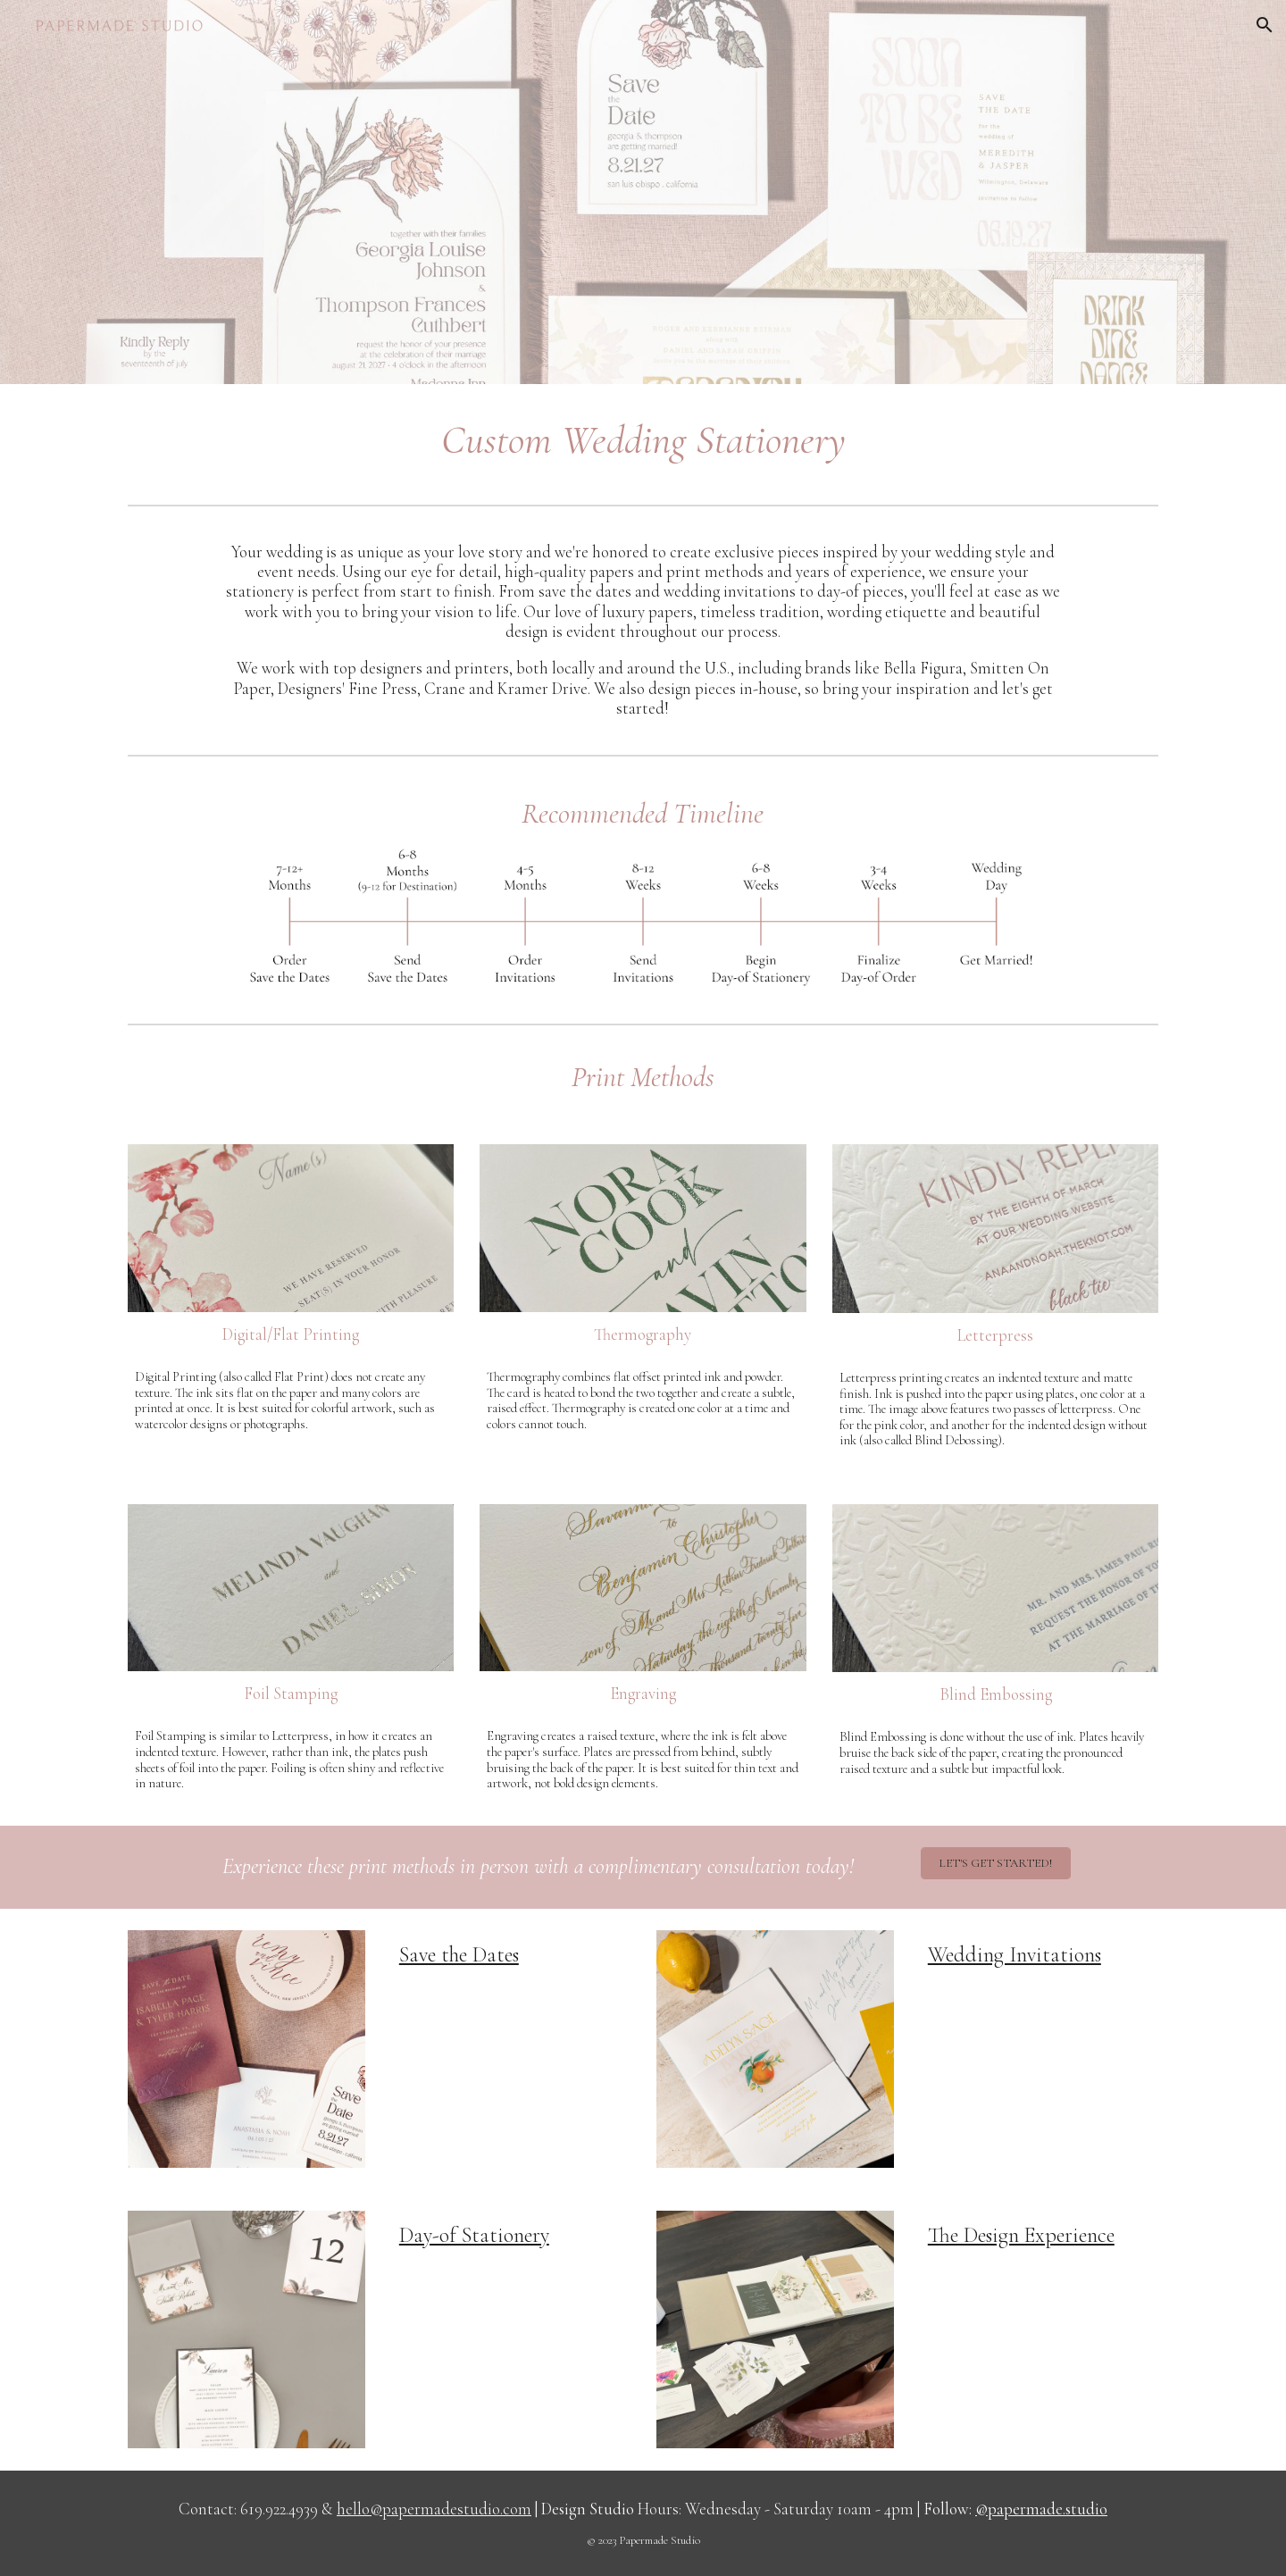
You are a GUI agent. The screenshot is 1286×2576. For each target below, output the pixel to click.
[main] (643, 441)
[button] (1264, 25)
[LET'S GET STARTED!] (996, 1863)
